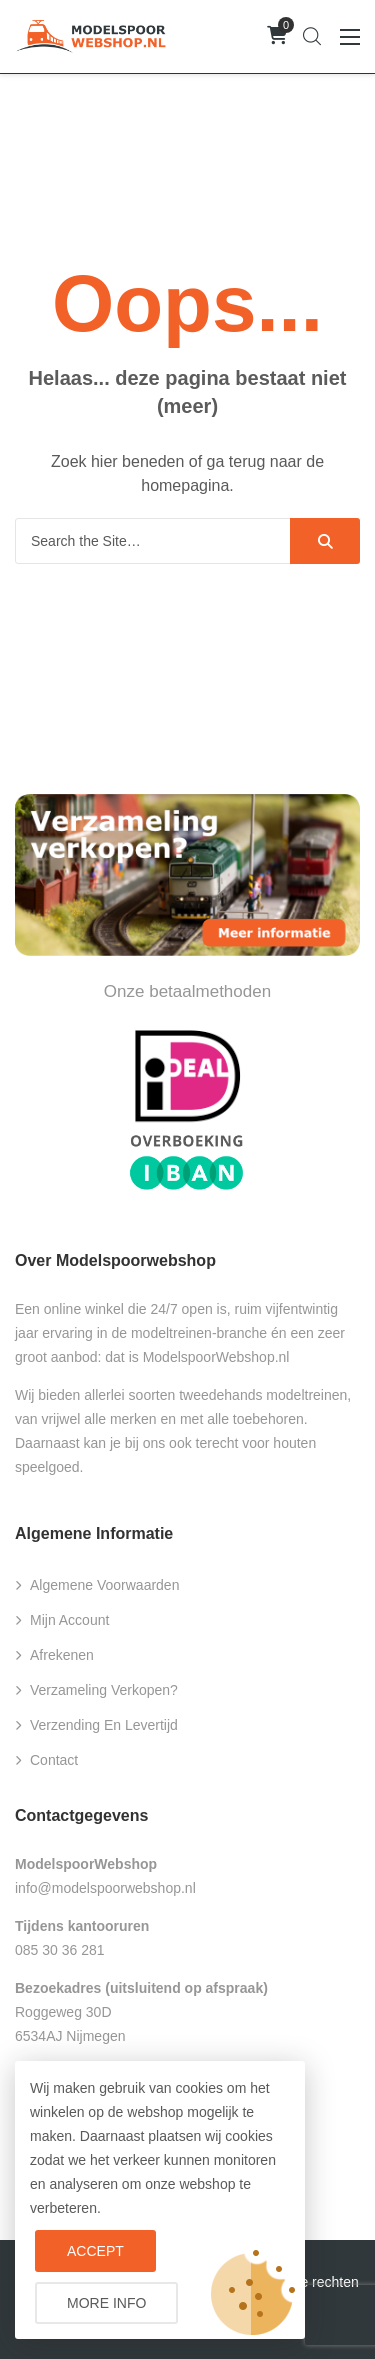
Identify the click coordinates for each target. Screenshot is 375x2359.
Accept (95, 2251)
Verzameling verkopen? (104, 1690)
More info (106, 2303)
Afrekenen (62, 1655)
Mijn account (69, 1620)
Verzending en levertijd (104, 1725)
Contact (54, 1760)
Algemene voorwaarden (104, 1585)
